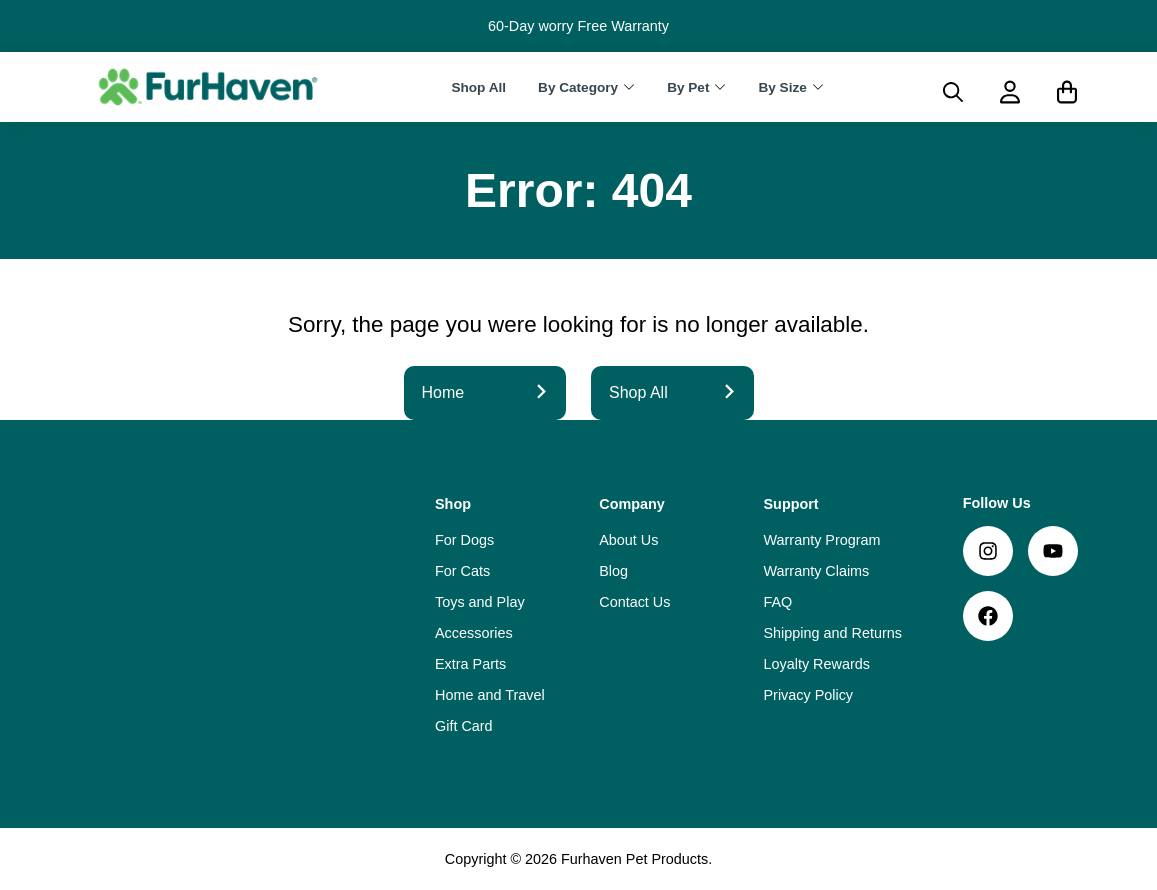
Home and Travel (490, 695)
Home (485, 392)
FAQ (778, 602)
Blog (613, 571)
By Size (782, 87)
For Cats (462, 571)
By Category (578, 87)
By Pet (688, 87)
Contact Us (634, 602)
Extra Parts (470, 664)
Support (791, 504)
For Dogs (464, 540)
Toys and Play (480, 602)
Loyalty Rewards (817, 664)
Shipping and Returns (833, 633)
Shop (453, 504)
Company (632, 504)
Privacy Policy (809, 695)
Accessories (474, 633)
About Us (628, 540)
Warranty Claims (817, 571)
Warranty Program (822, 540)
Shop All (478, 87)
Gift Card (464, 726)
